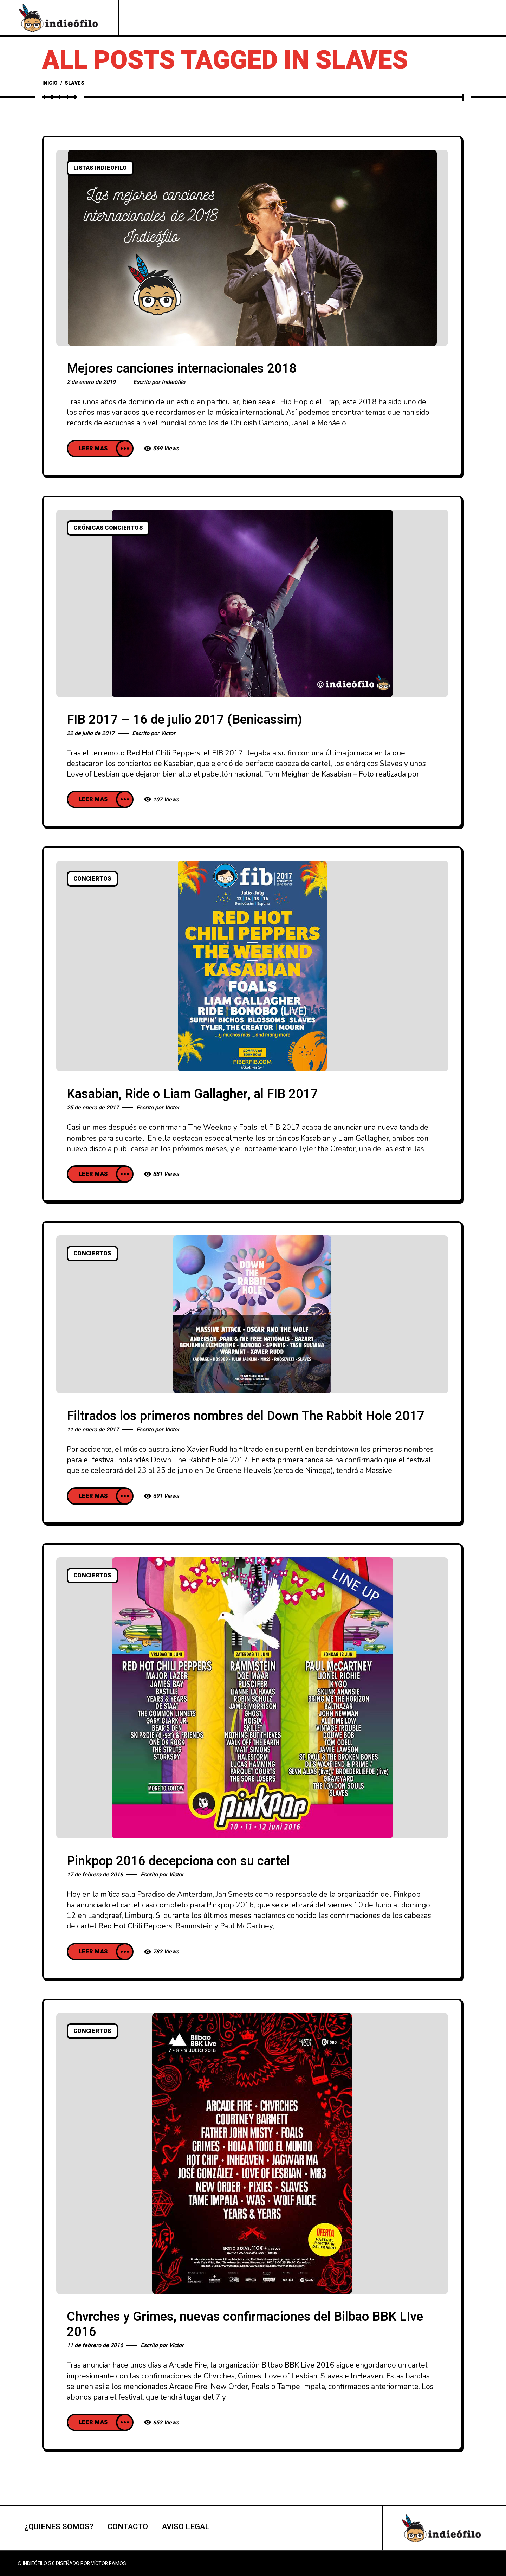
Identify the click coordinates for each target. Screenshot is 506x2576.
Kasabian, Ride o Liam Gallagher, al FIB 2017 (192, 1094)
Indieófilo (173, 382)
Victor (168, 733)
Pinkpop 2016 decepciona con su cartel (178, 1861)
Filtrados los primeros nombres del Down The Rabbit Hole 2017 (245, 1416)
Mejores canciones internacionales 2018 (182, 368)
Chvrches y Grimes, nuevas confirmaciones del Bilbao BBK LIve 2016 (245, 2324)
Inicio (50, 83)
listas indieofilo (100, 168)
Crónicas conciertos (108, 528)
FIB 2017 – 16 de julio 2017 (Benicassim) (184, 719)
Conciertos (92, 879)
